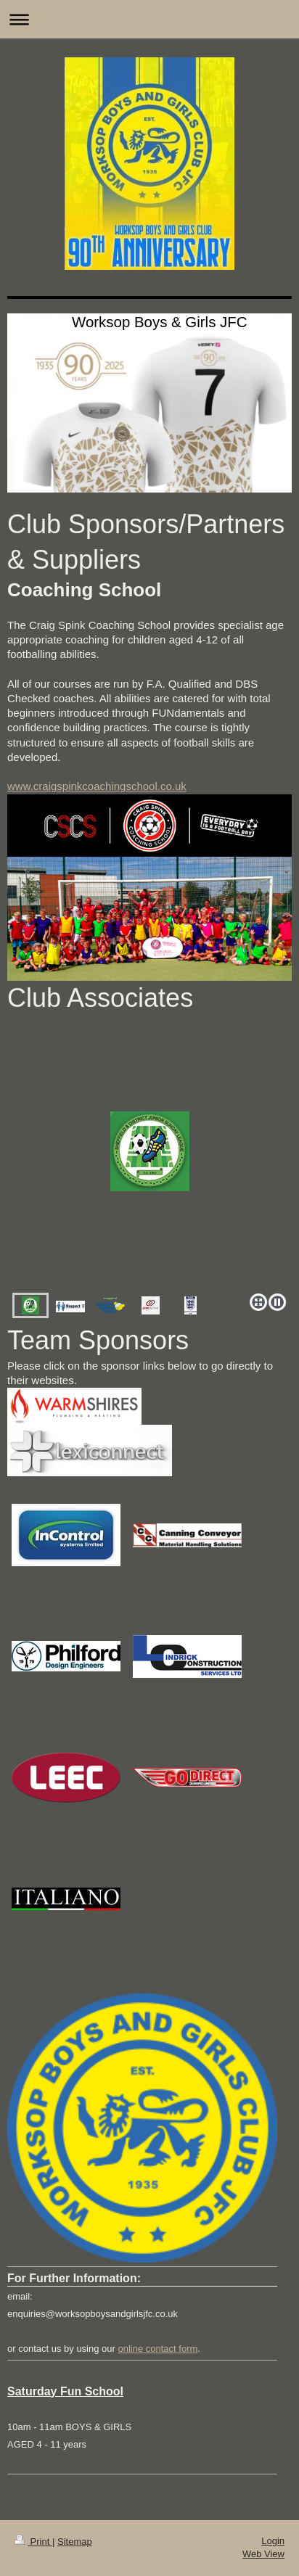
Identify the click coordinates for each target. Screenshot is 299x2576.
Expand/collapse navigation (149, 19)
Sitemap (74, 2541)
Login (272, 2540)
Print (33, 2541)
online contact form (157, 2348)
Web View (263, 2553)
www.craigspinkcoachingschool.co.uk (97, 786)
